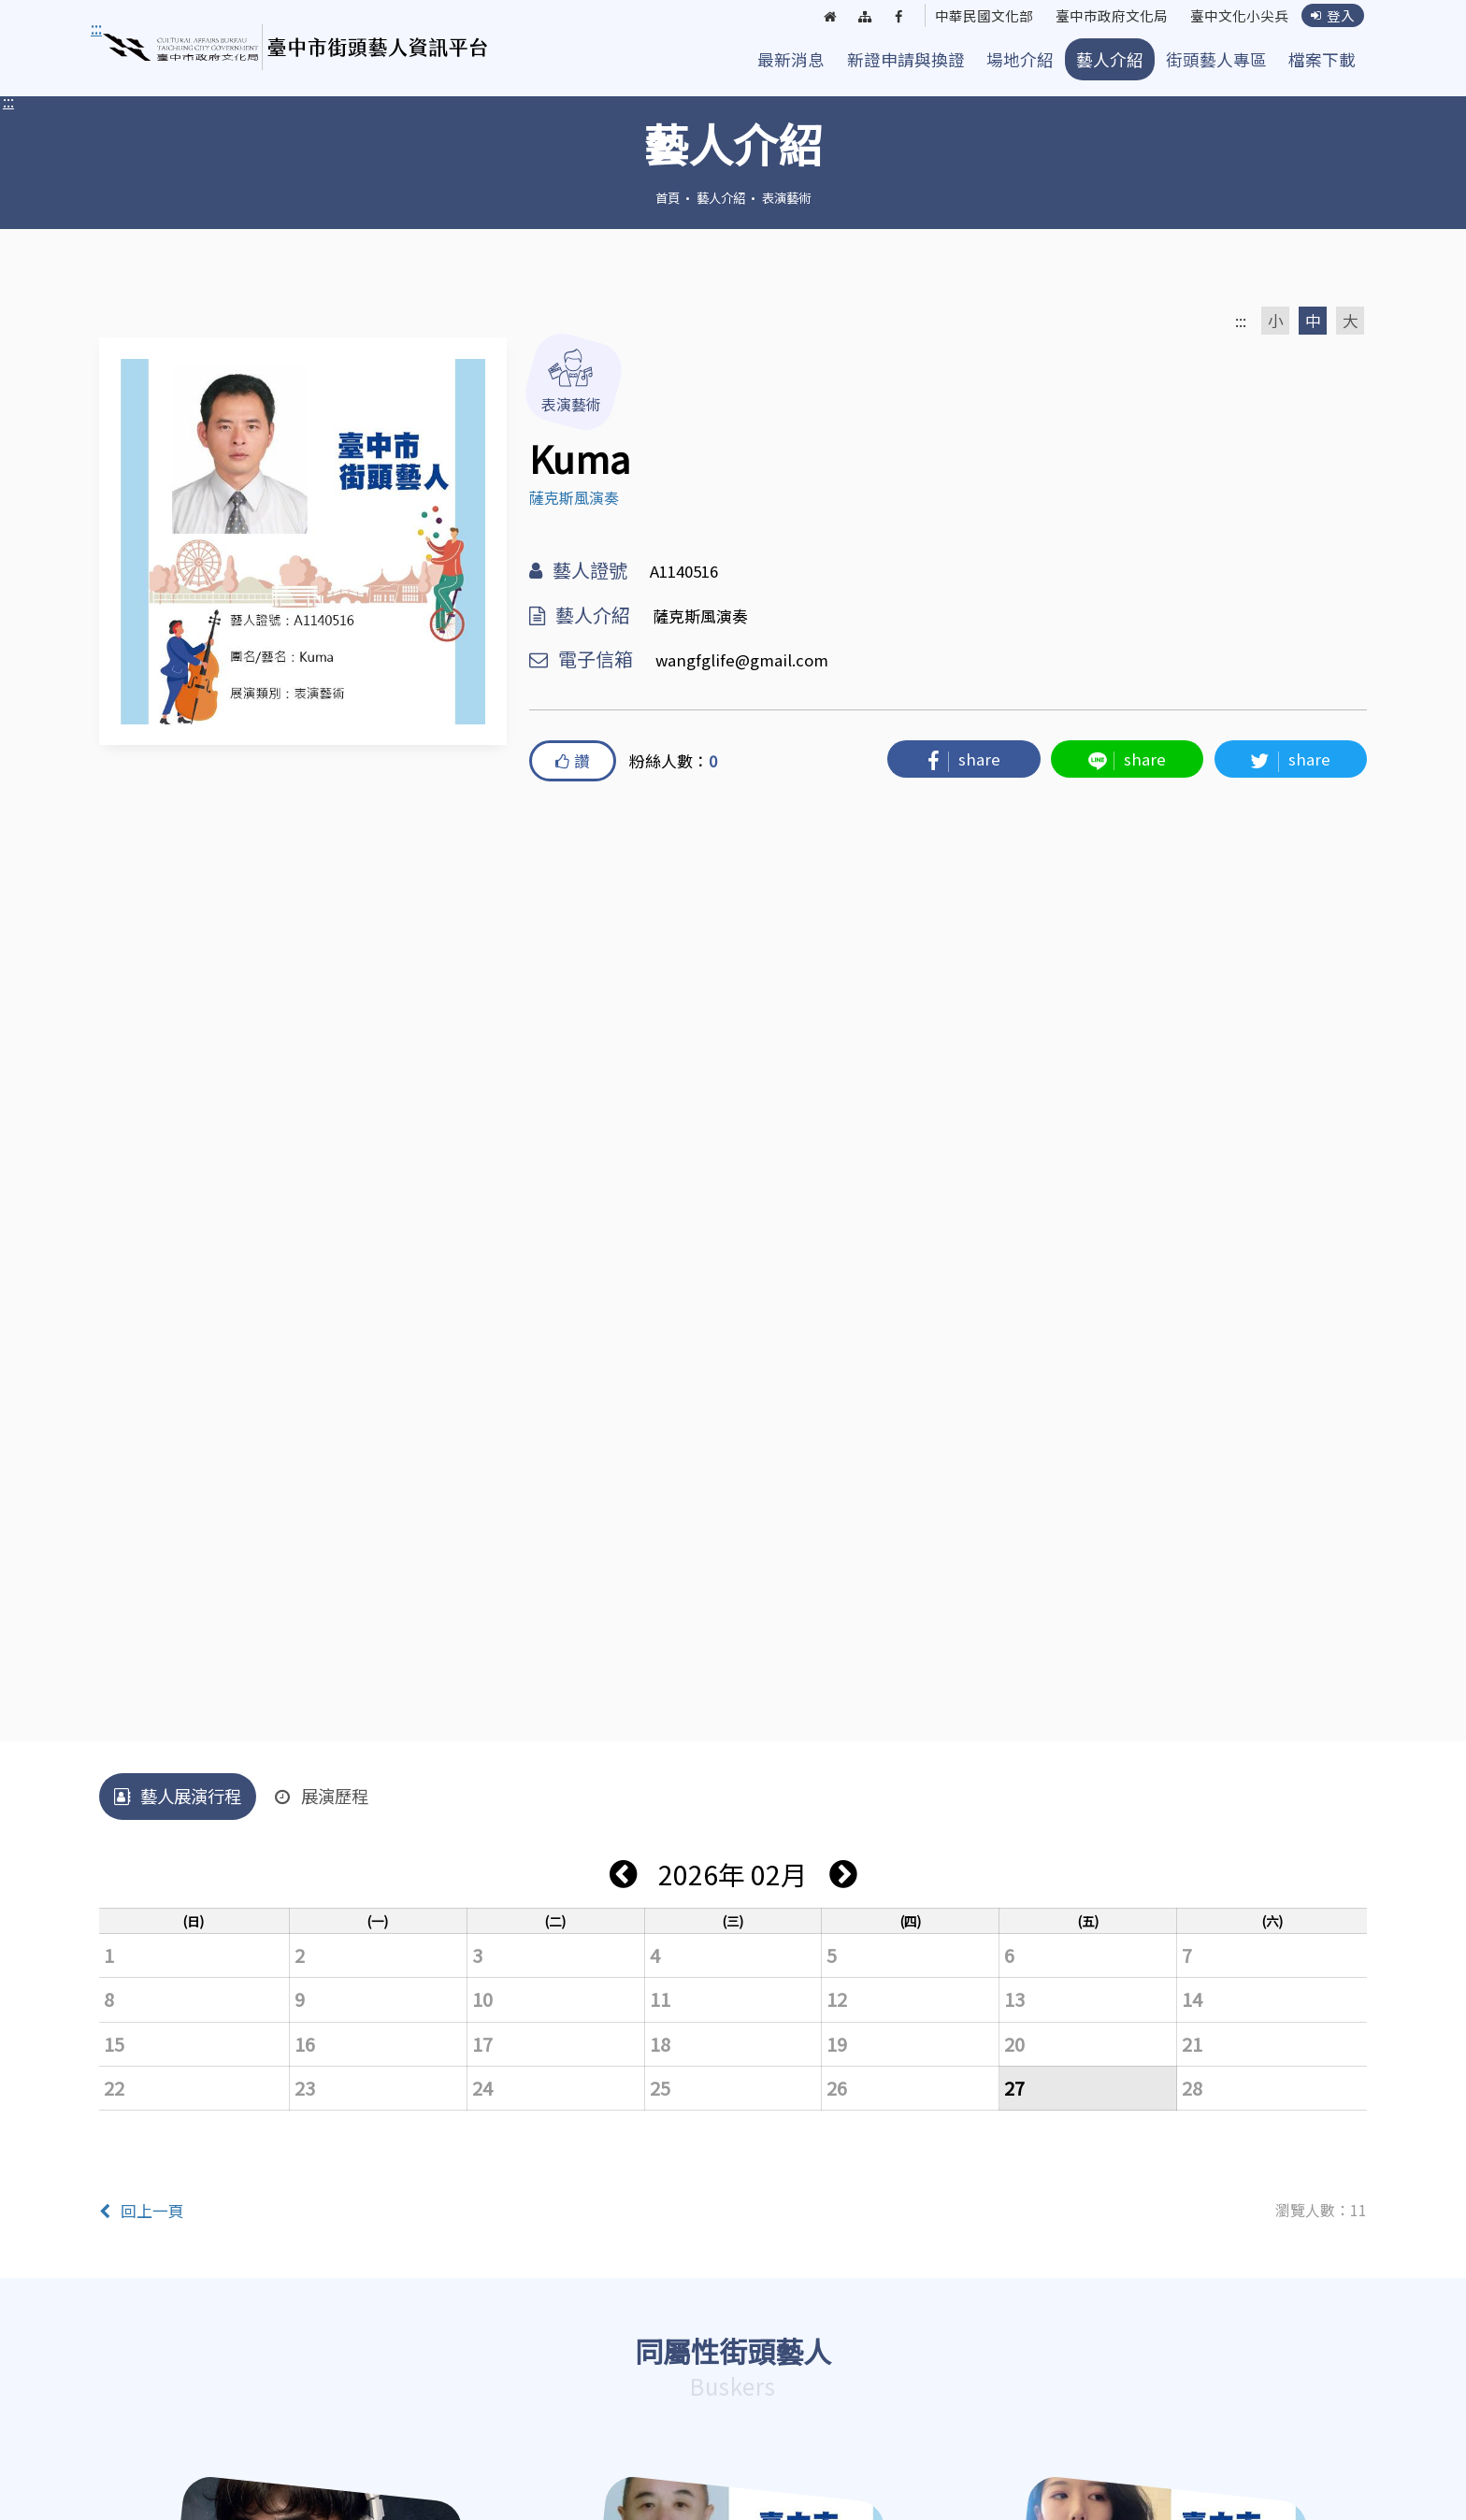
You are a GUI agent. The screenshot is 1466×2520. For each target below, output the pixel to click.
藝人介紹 (1109, 59)
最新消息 (791, 59)
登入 (1332, 16)
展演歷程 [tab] (321, 1795)
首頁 (667, 197)
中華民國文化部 (965, 16)
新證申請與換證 (906, 59)
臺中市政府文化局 (1099, 16)
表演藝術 (786, 197)
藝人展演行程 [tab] (177, 1795)
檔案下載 (1322, 59)
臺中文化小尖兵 (1234, 16)
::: (8, 101)
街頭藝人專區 (1216, 59)
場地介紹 (1020, 59)
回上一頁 (141, 2210)
